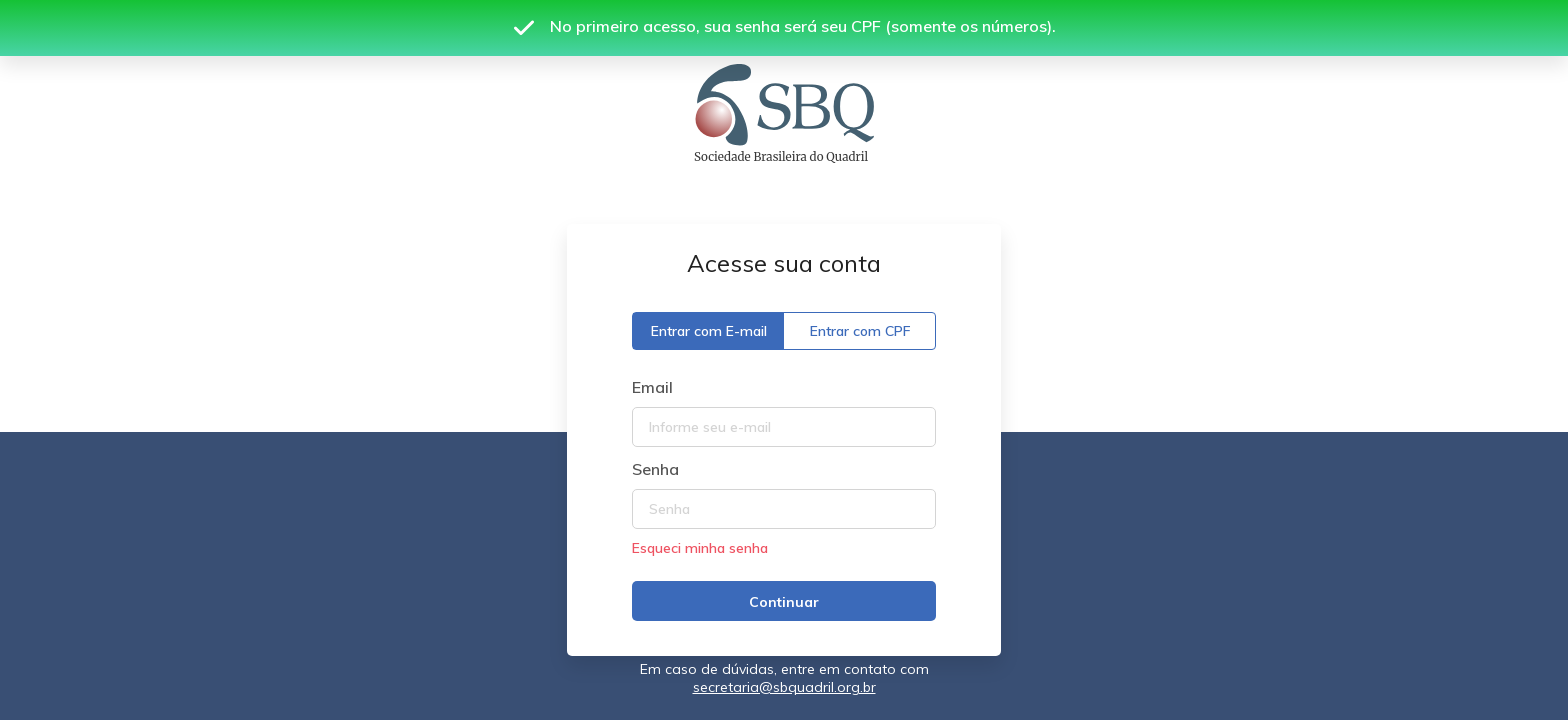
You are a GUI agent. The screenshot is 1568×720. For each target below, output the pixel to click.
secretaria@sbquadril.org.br (784, 687)
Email (652, 387)
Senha (655, 469)
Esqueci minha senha (700, 548)
